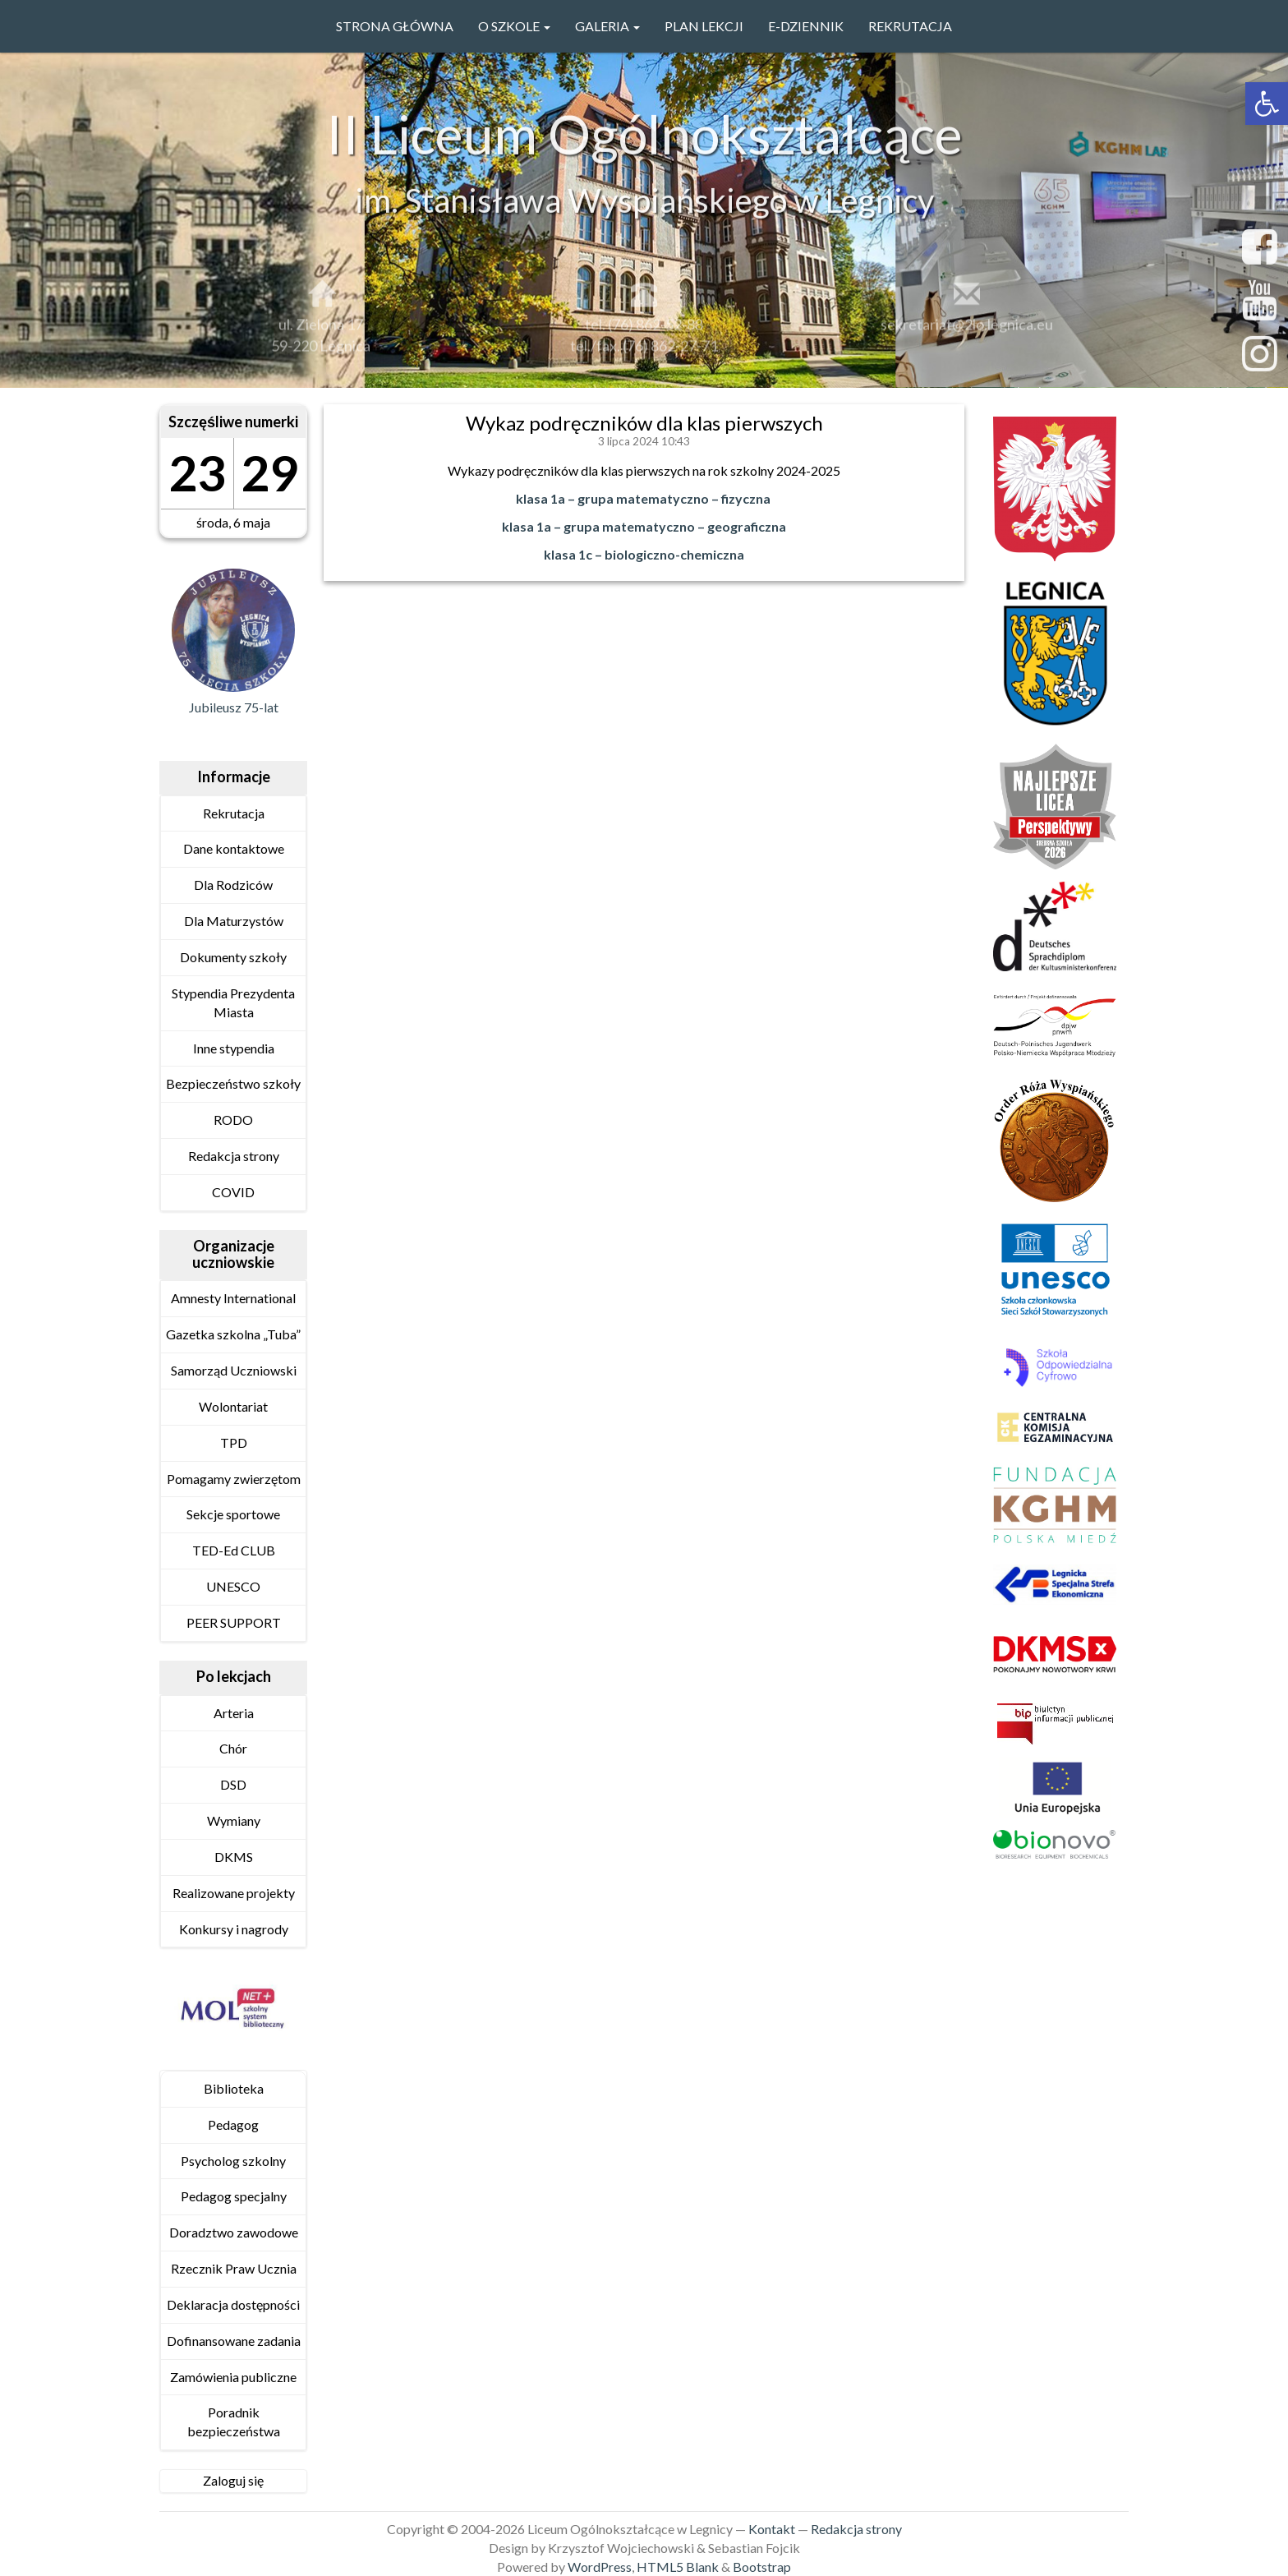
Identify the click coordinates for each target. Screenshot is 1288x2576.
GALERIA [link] (607, 26)
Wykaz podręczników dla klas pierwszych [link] (644, 423)
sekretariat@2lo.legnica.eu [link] (967, 332)
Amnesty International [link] (233, 1298)
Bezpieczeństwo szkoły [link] (233, 1083)
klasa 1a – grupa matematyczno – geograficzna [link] (644, 526)
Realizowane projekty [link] (233, 1893)
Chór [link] (233, 1748)
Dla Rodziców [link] (233, 884)
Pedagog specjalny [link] (234, 2196)
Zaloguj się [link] (233, 2480)
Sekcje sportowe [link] (233, 1514)
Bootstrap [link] (762, 2566)
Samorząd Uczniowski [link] (234, 1370)
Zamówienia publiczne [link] (233, 2377)
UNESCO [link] (233, 1586)
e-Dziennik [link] (806, 26)
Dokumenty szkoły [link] (233, 957)
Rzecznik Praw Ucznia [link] (234, 2268)
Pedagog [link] (233, 2124)
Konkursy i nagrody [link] (233, 1929)
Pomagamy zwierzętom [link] (234, 1478)
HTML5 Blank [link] (678, 2566)
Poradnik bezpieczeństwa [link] (233, 2421)
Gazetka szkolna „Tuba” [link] (233, 1334)
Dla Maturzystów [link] (233, 921)
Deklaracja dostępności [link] (233, 2304)
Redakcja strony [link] (233, 1156)
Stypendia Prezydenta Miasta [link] (233, 1002)
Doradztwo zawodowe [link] (233, 2232)
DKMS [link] (233, 1856)
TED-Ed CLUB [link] (233, 1550)
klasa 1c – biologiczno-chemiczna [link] (644, 554)
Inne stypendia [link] (233, 1048)
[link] (1266, 103)
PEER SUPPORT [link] (233, 1622)
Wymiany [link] (233, 1820)
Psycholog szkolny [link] (233, 2160)
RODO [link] (233, 1119)
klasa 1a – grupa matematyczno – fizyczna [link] (643, 498)
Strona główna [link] (394, 26)
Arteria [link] (234, 1713)
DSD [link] (233, 1784)
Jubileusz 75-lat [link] (233, 707)
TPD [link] (233, 1442)
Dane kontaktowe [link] (233, 848)
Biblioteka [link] (234, 2088)
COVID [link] (233, 1192)
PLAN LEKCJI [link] (704, 26)
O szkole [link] (514, 26)
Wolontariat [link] (233, 1406)
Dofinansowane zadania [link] (234, 2340)
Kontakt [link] (771, 2529)
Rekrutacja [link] (910, 26)
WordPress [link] (600, 2566)
